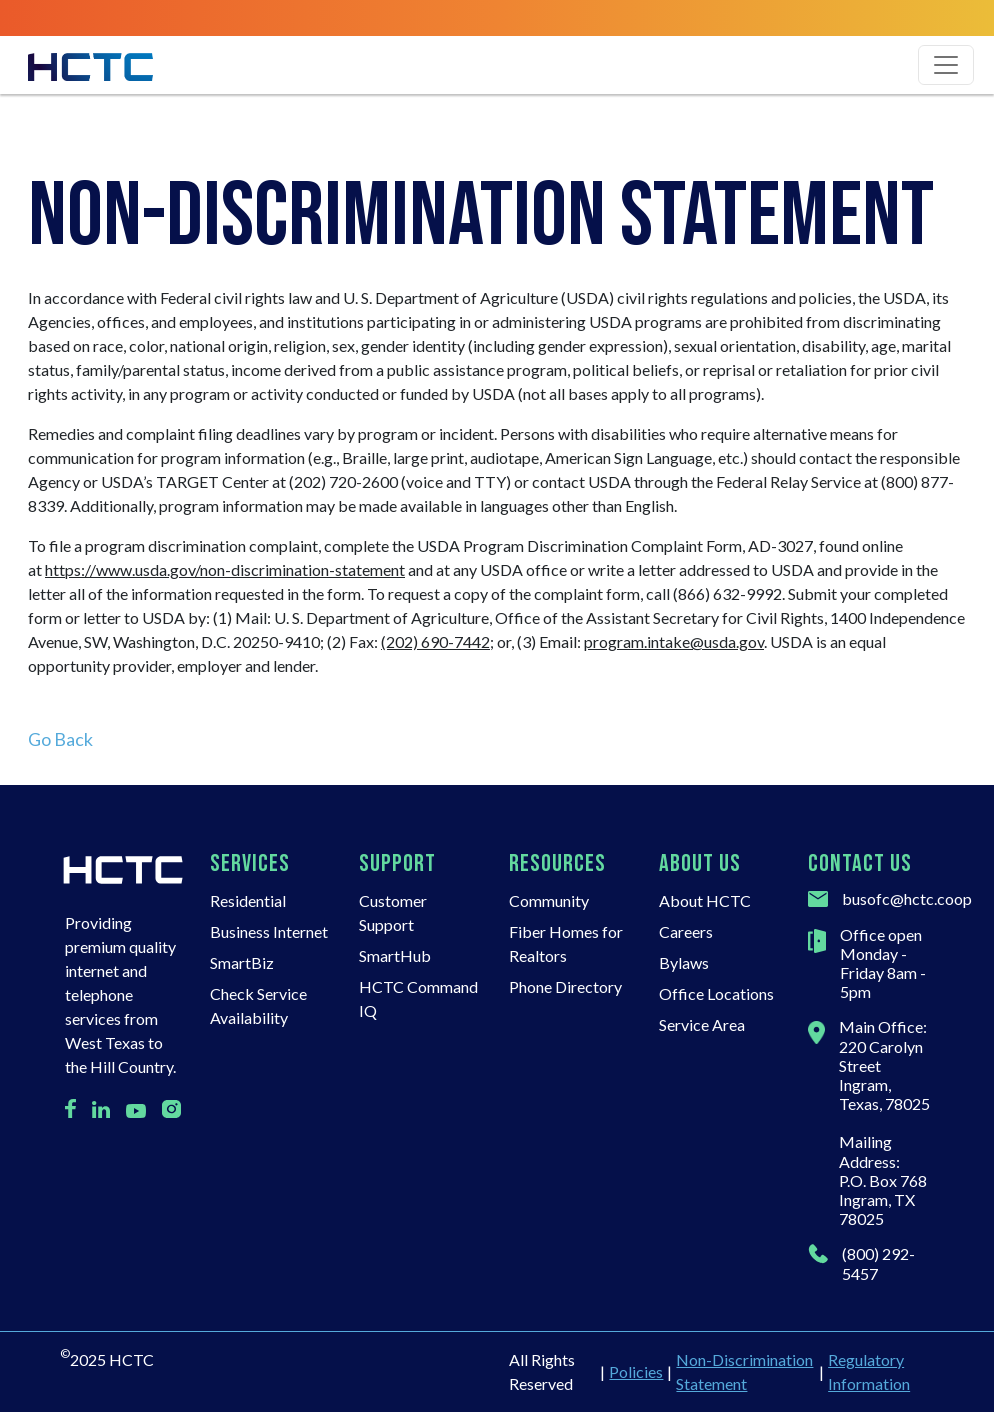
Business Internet (269, 931)
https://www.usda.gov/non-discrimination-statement (225, 569)
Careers (686, 931)
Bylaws (684, 962)
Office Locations (716, 993)
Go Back (60, 739)
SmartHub (395, 955)
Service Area (702, 1024)
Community (549, 900)
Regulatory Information (869, 1371)
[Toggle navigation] (946, 65)
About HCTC (705, 900)
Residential (248, 900)
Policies (636, 1371)
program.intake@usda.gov (674, 641)
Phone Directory (565, 986)
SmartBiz (242, 962)
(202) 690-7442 (435, 641)
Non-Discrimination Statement (744, 1371)
